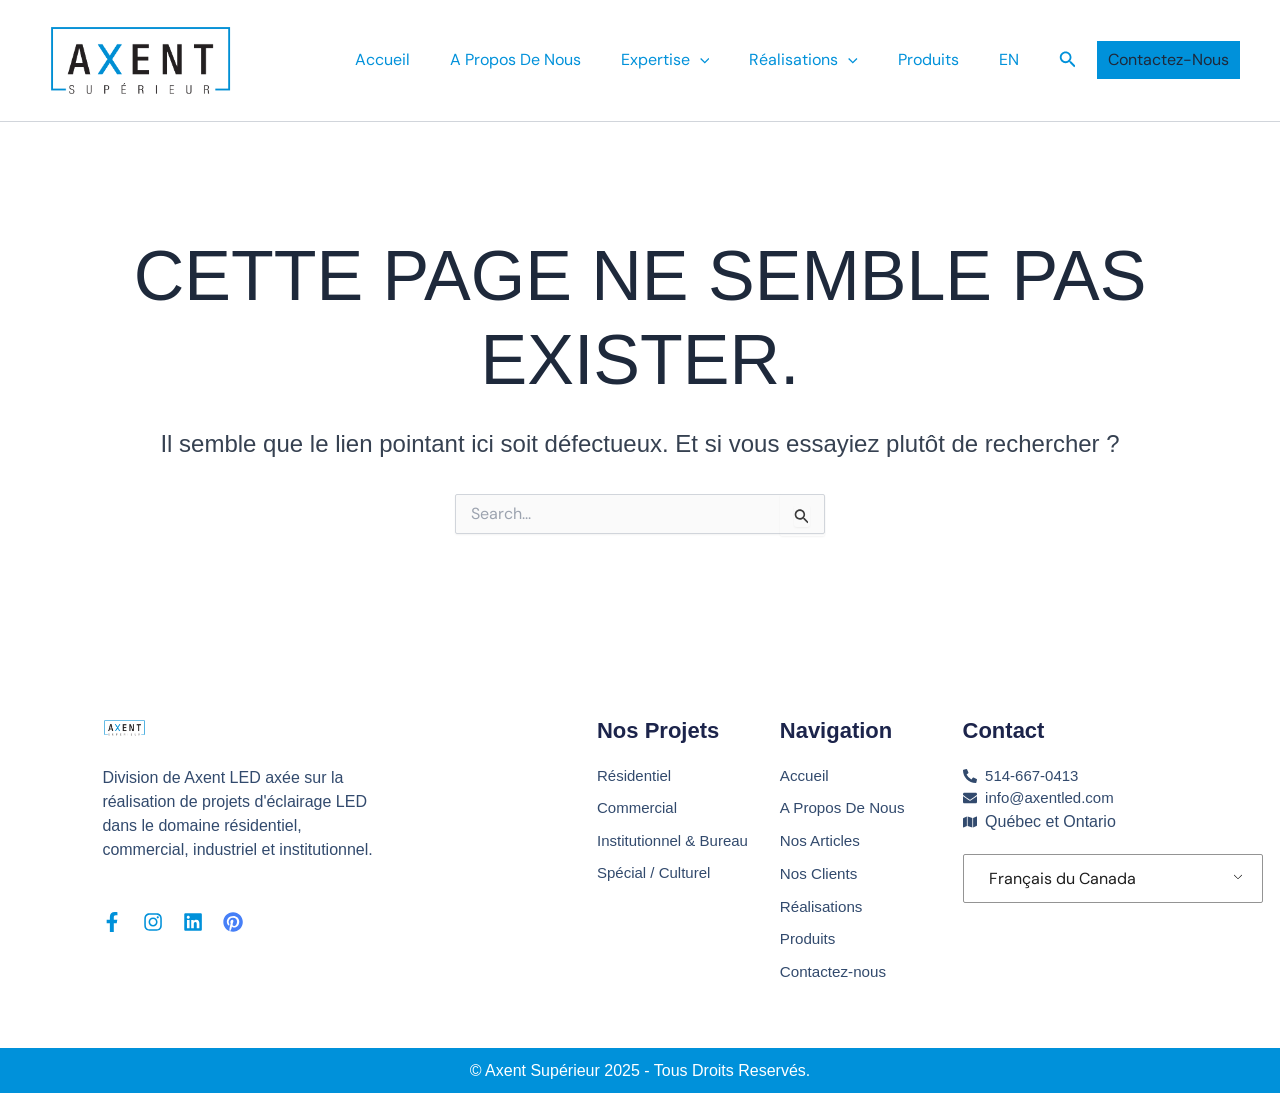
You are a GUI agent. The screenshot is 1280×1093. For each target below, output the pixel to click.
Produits (940, 59)
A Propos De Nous (551, 59)
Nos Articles (822, 835)
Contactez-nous (836, 971)
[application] (728, 60)
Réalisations (823, 60)
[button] (1068, 60)
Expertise (693, 60)
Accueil (426, 59)
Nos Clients (821, 869)
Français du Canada (1062, 872)
